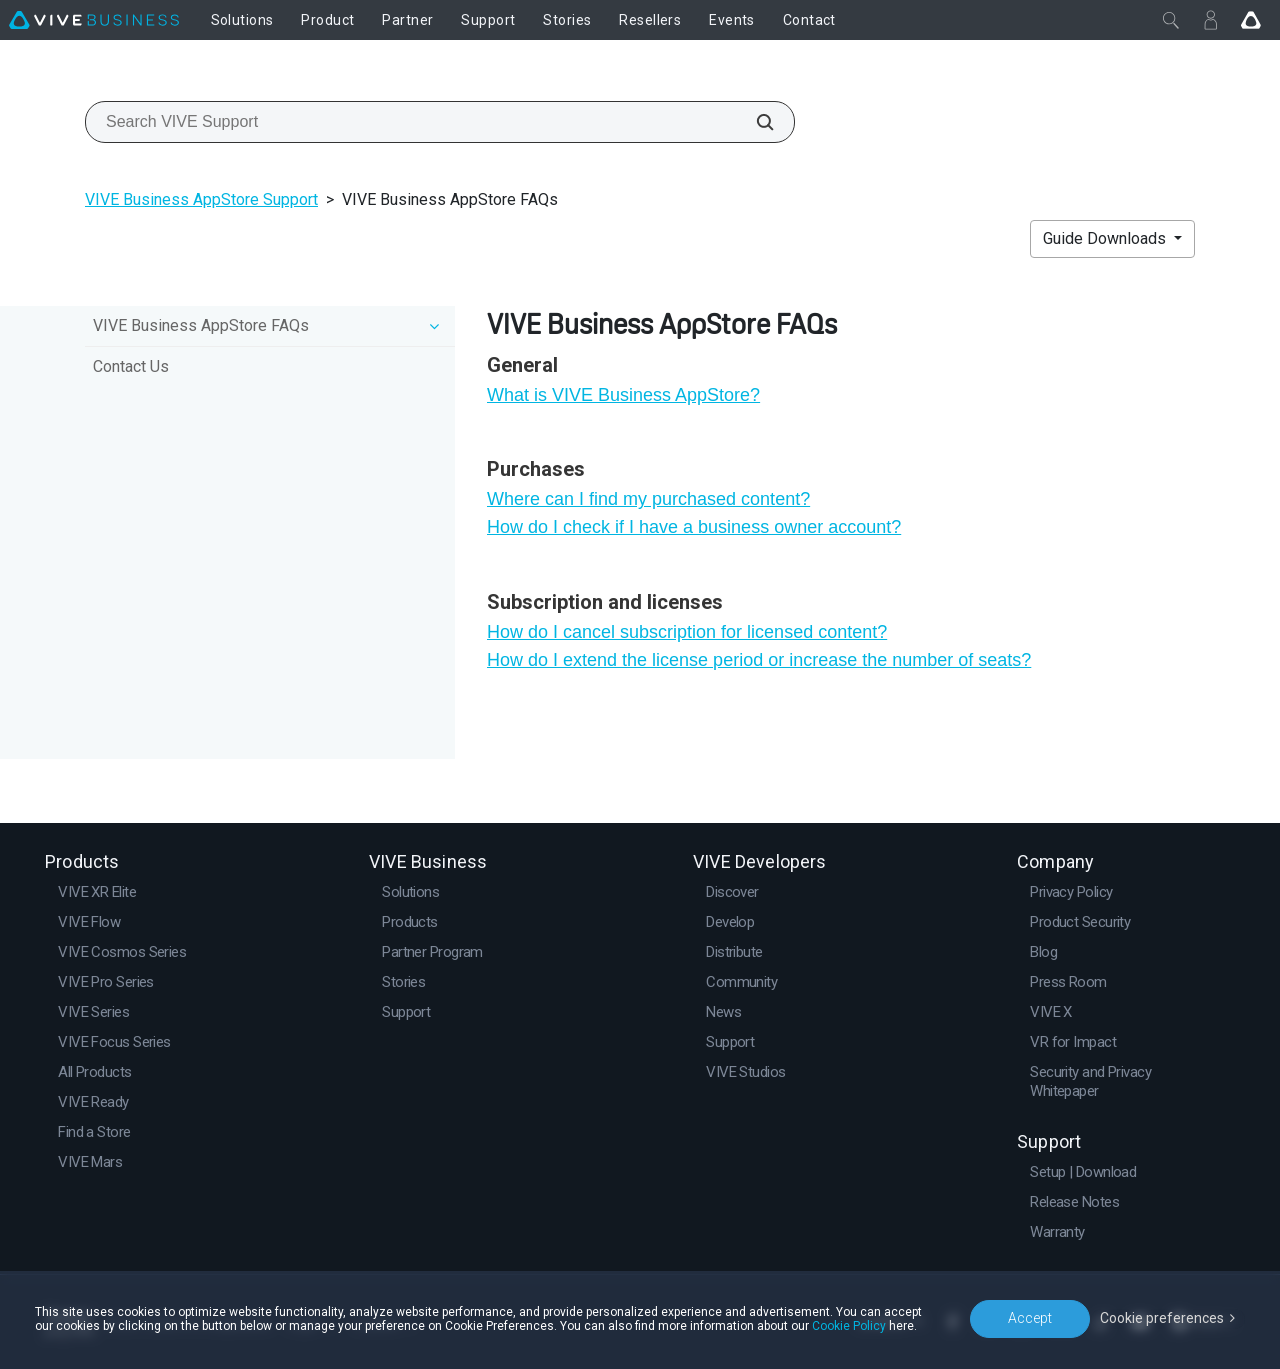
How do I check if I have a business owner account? (694, 527)
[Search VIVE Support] (754, 122)
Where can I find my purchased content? (648, 499)
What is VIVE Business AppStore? (623, 395)
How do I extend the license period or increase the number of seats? (759, 660)
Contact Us (131, 366)
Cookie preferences (1162, 1318)
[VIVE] (94, 20)
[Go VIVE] (1251, 20)
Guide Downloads (1106, 238)
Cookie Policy (849, 1326)
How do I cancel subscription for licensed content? (687, 632)
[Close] (1171, 20)
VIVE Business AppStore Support (201, 199)
